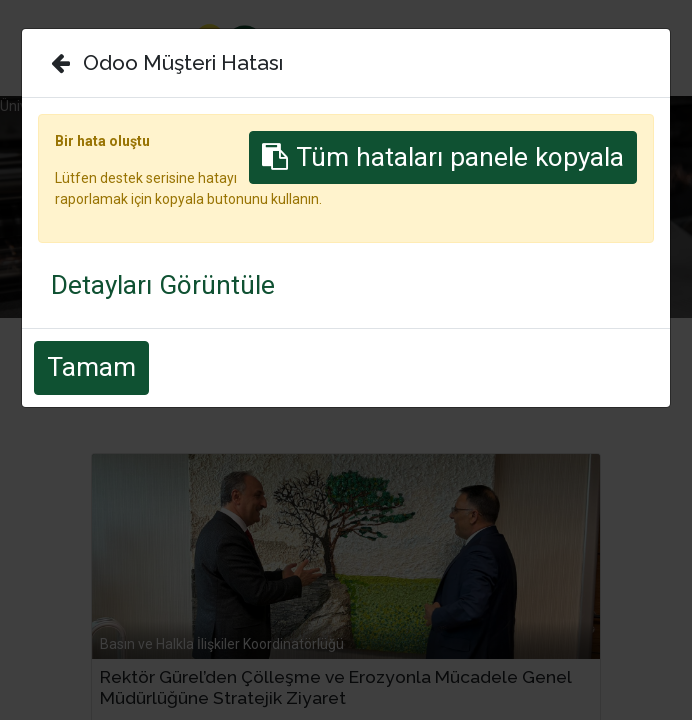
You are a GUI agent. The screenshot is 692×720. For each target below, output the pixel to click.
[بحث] (639, 377)
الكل (174, 352)
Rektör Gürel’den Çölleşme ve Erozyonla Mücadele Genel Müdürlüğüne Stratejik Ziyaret (335, 687)
